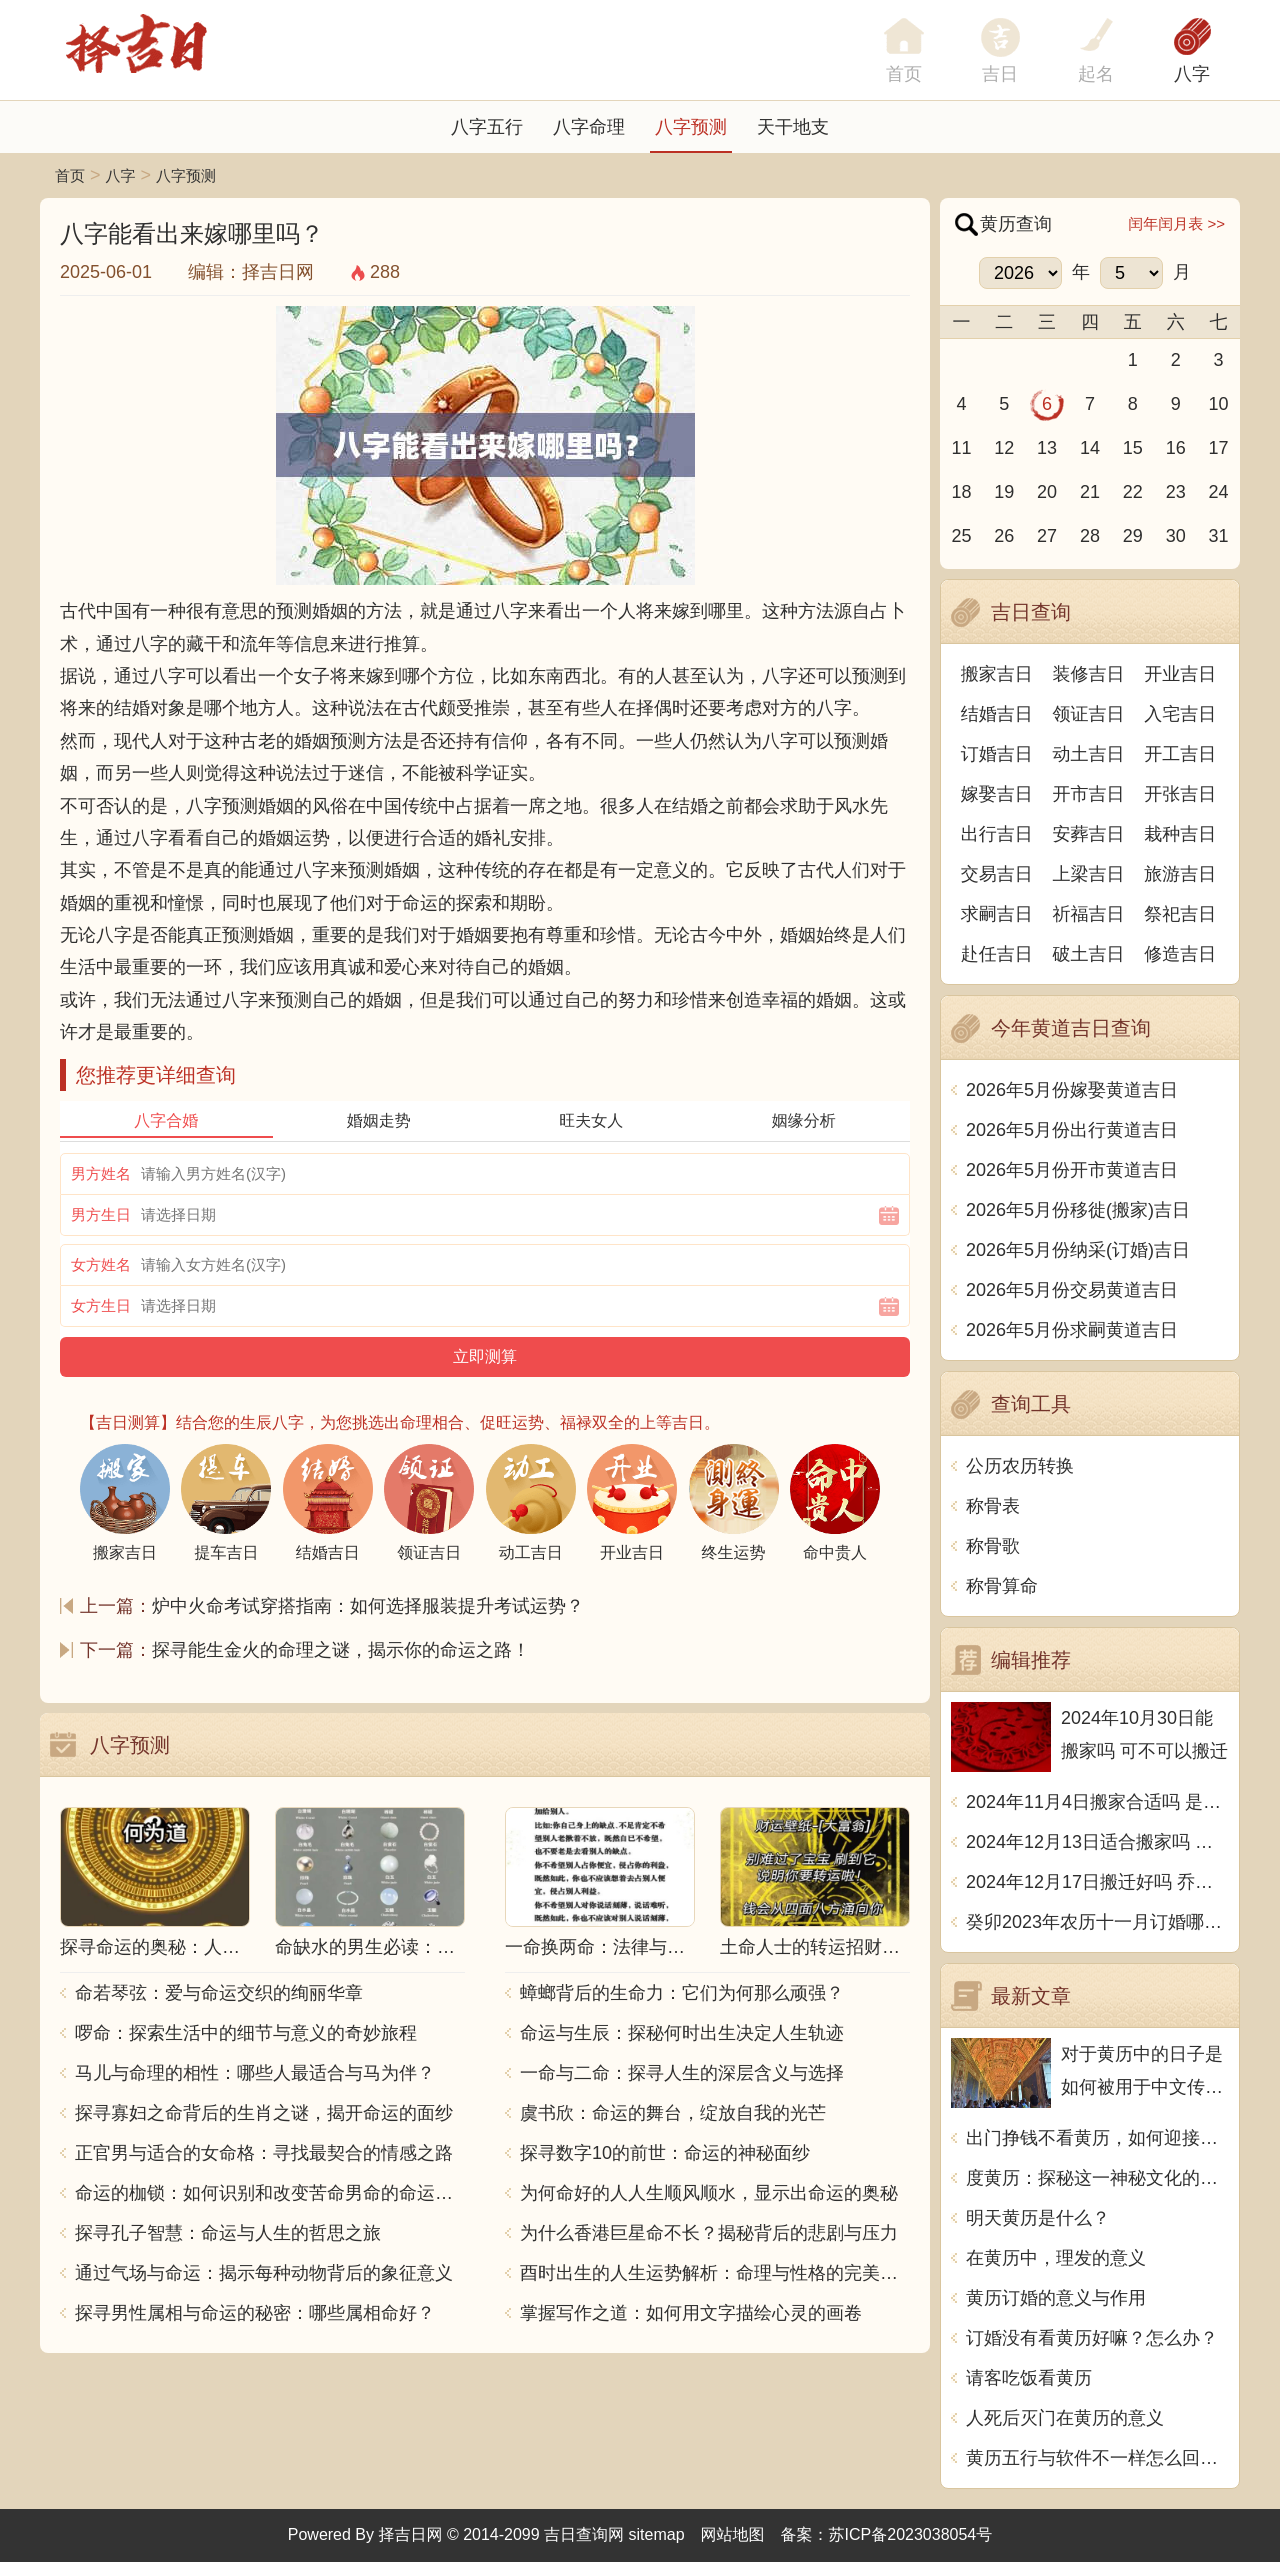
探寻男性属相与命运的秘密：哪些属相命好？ (255, 2313)
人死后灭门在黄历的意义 (1065, 2418)
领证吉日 (1089, 714)
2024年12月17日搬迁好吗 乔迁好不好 (1097, 1882)
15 (1133, 448)
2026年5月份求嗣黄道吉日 (1072, 1330)
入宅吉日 (1180, 714)
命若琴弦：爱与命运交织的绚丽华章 (219, 1993)
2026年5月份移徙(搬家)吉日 (1078, 1210)
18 (961, 492)
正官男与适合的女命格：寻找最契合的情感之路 (264, 2153)
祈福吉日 (1089, 914)
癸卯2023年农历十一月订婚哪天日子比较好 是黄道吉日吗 (1097, 1922)
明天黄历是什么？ (1038, 2218)
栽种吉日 (1180, 834)
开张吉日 (1180, 794)
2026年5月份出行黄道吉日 (1072, 1130)
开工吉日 (1180, 754)
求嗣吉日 (997, 914)
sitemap (657, 2534)
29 (1133, 536)
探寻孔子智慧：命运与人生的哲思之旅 (228, 2233)
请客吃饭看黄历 (1029, 2378)
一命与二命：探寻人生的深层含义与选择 (682, 2073)
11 (961, 448)
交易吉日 (997, 874)
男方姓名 (101, 1173)
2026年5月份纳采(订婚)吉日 (1078, 1250)
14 (1090, 448)
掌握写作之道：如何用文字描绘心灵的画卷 (691, 2313)
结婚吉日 (997, 714)
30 (1176, 536)
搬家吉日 (997, 674)
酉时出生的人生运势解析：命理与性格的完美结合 (715, 2273)
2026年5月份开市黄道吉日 (1072, 1170)
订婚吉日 (997, 754)
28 (1090, 536)
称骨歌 (993, 1546)
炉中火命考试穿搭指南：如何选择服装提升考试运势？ (368, 1606)
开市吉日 (1089, 794)
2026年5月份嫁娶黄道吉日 (1072, 1090)
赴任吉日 (997, 954)
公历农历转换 (1020, 1466)
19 (1004, 492)
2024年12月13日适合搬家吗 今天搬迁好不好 (1097, 1842)
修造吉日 (1180, 954)
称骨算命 (1002, 1586)
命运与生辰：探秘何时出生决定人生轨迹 (682, 2033)
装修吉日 (1089, 674)
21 (1090, 492)
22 (1133, 492)
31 (1219, 536)
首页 (70, 175)
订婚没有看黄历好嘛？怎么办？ (1092, 2338)
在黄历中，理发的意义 (1056, 2258)
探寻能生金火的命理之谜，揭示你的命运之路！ (341, 1650)
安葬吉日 (1089, 834)
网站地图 (733, 2534)
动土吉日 (1089, 754)
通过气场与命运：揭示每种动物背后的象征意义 (264, 2273)
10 (1219, 404)
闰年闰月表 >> (1176, 223)
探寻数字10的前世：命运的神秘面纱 (665, 2153)
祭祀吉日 (1180, 914)
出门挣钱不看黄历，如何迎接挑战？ (1097, 2138)
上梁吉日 (1089, 874)
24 (1219, 492)
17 (1219, 448)
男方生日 (101, 1214)
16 (1176, 448)
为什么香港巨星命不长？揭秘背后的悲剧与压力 (709, 2233)
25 (961, 536)
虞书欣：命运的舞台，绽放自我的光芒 (673, 2113)
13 (1047, 448)
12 (1004, 448)
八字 (1192, 74)
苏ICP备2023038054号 (911, 2534)
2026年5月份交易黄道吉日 (1072, 1290)
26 (1004, 536)
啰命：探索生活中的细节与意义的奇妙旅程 (246, 2033)
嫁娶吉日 (997, 794)
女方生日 (101, 1305)
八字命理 (589, 127)
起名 (1096, 74)
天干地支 (793, 127)
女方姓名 (101, 1264)
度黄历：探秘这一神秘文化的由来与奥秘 (1097, 2178)
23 (1176, 492)
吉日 (1000, 74)
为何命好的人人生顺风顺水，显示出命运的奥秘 (709, 2193)
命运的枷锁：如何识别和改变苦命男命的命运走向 (270, 2193)
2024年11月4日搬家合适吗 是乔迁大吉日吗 (1097, 1802)
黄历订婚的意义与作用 (1056, 2298)
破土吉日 (1089, 954)
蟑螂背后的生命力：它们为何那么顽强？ (682, 1993)
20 (1047, 492)
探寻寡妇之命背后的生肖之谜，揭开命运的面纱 (264, 2113)
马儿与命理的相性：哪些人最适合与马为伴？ (255, 2073)
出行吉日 (997, 834)
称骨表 (993, 1506)
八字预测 (691, 127)
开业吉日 (1180, 674)
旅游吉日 (1180, 874)
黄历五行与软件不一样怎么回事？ (1097, 2458)
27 (1047, 536)
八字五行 (487, 127)
